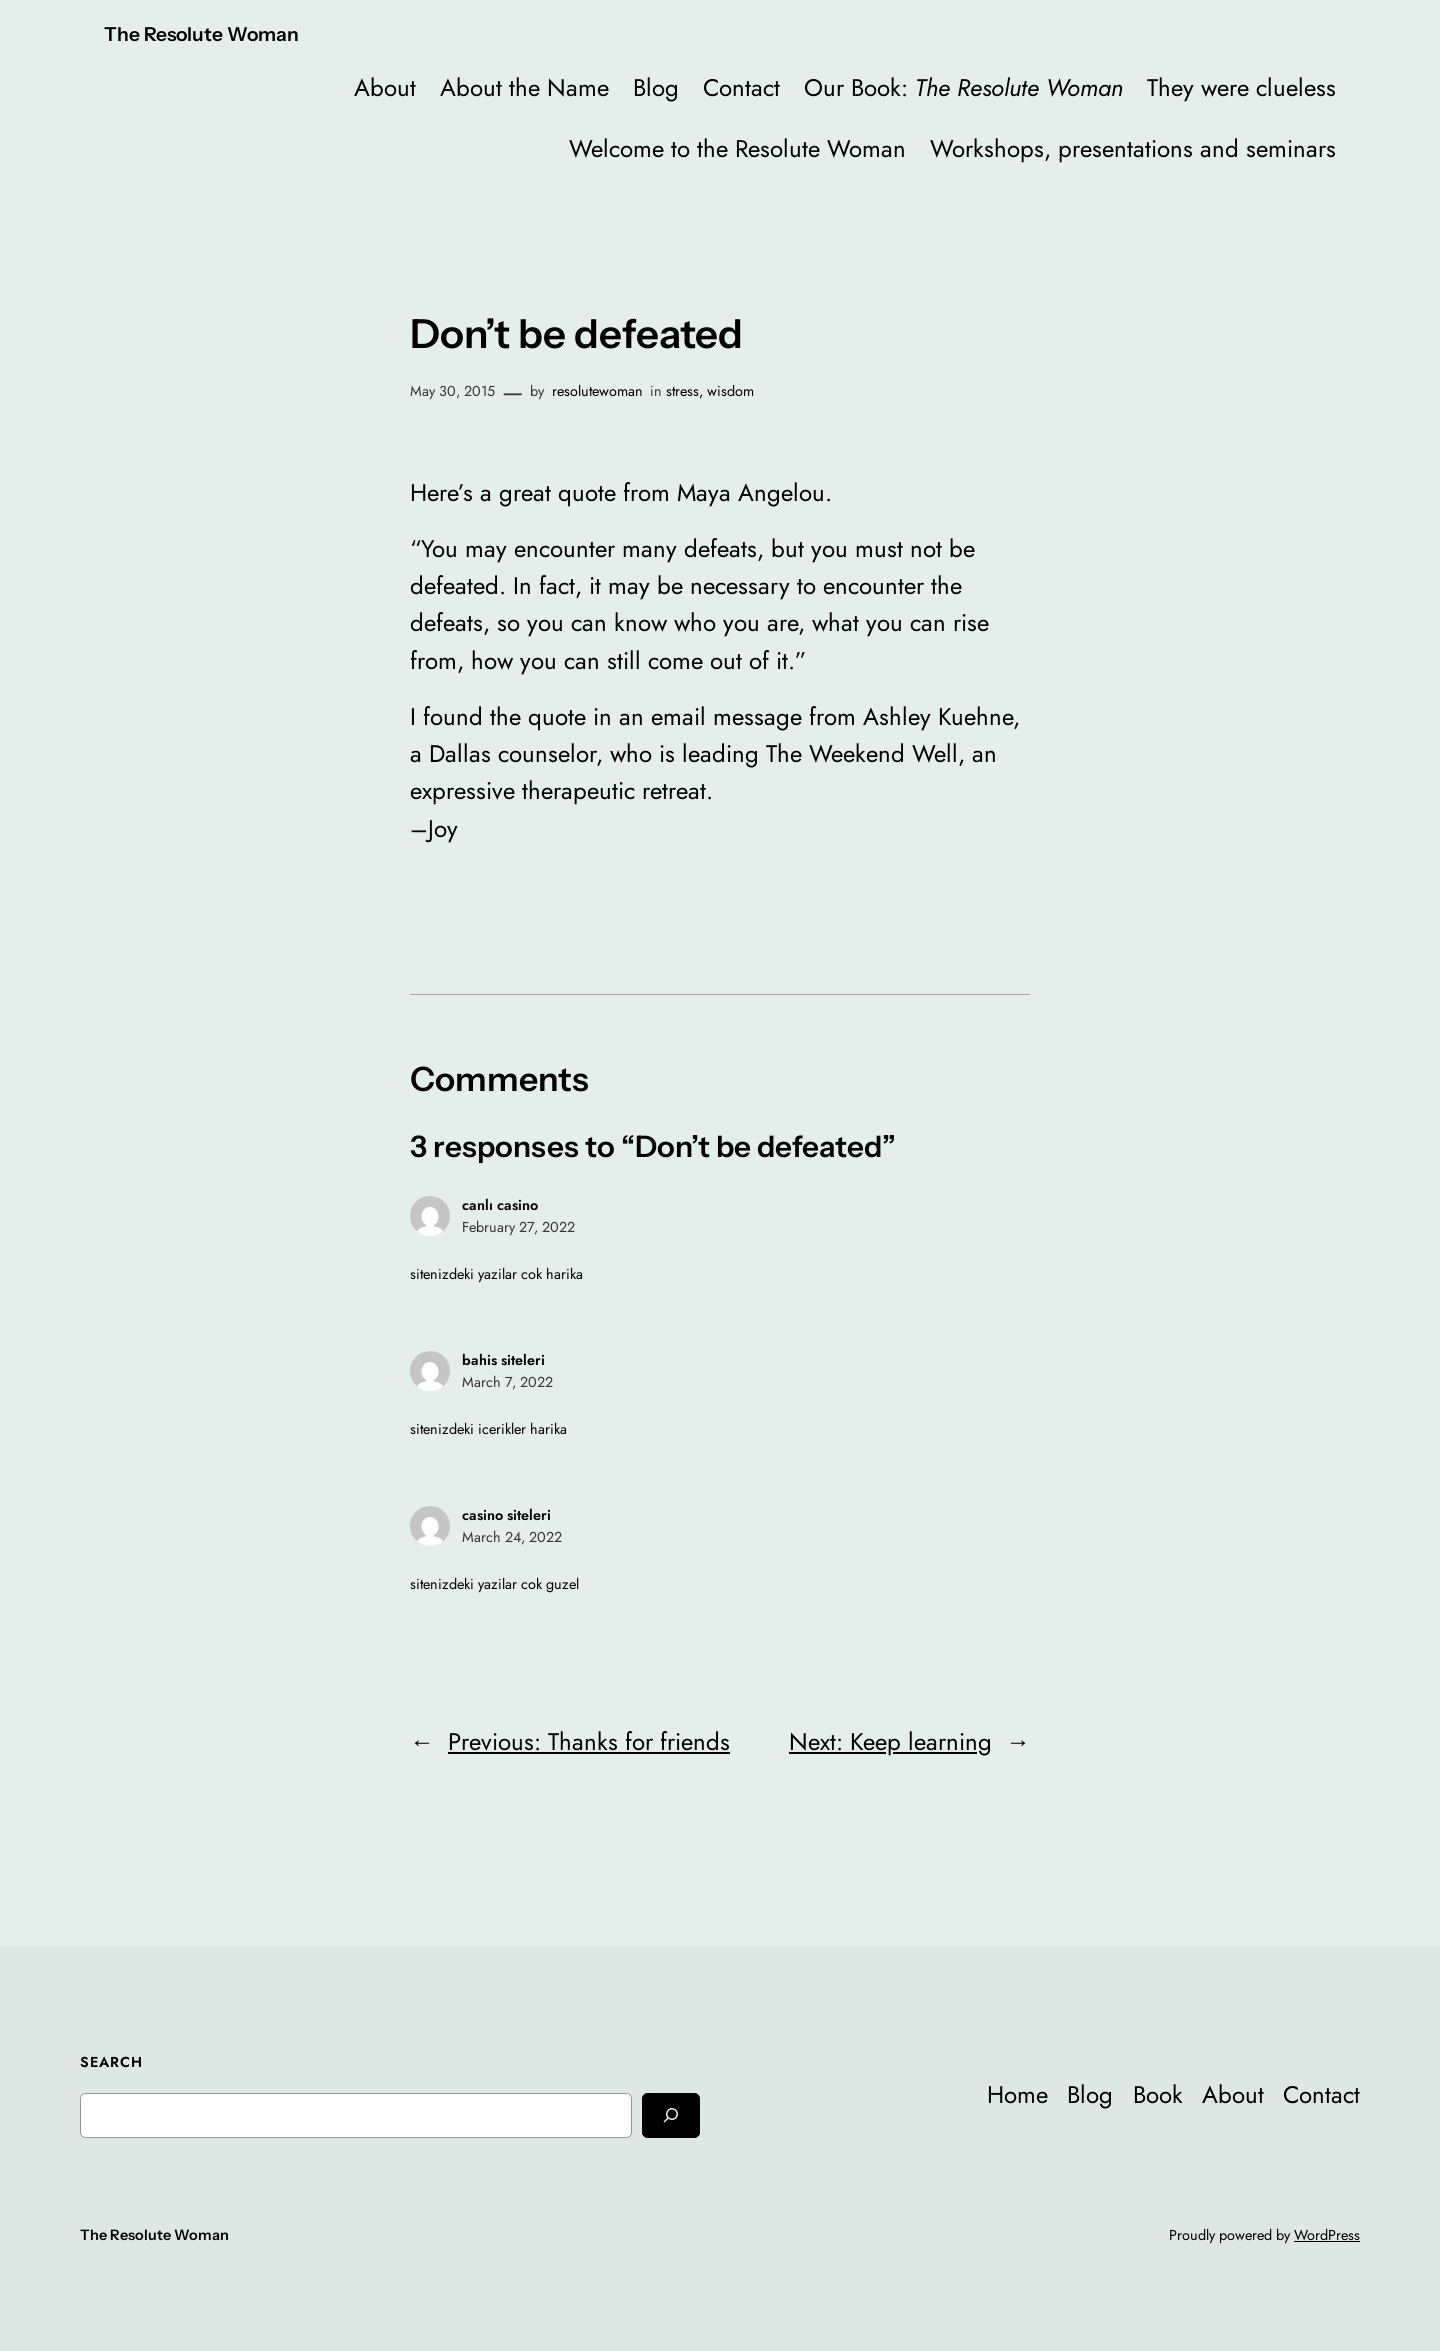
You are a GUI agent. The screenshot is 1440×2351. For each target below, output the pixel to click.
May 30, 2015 (452, 391)
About (385, 87)
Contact (741, 87)
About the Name (524, 87)
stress (682, 391)
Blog (656, 87)
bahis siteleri (503, 1360)
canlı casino (500, 1205)
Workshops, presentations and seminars (1133, 148)
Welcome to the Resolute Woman (737, 148)
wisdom (730, 391)
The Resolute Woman (201, 34)
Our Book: (963, 87)
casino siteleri (506, 1515)
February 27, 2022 (518, 1227)
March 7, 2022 (507, 1382)
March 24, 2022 (512, 1537)
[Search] (671, 2115)
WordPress (1327, 2235)
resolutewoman (597, 391)
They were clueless (1241, 87)
